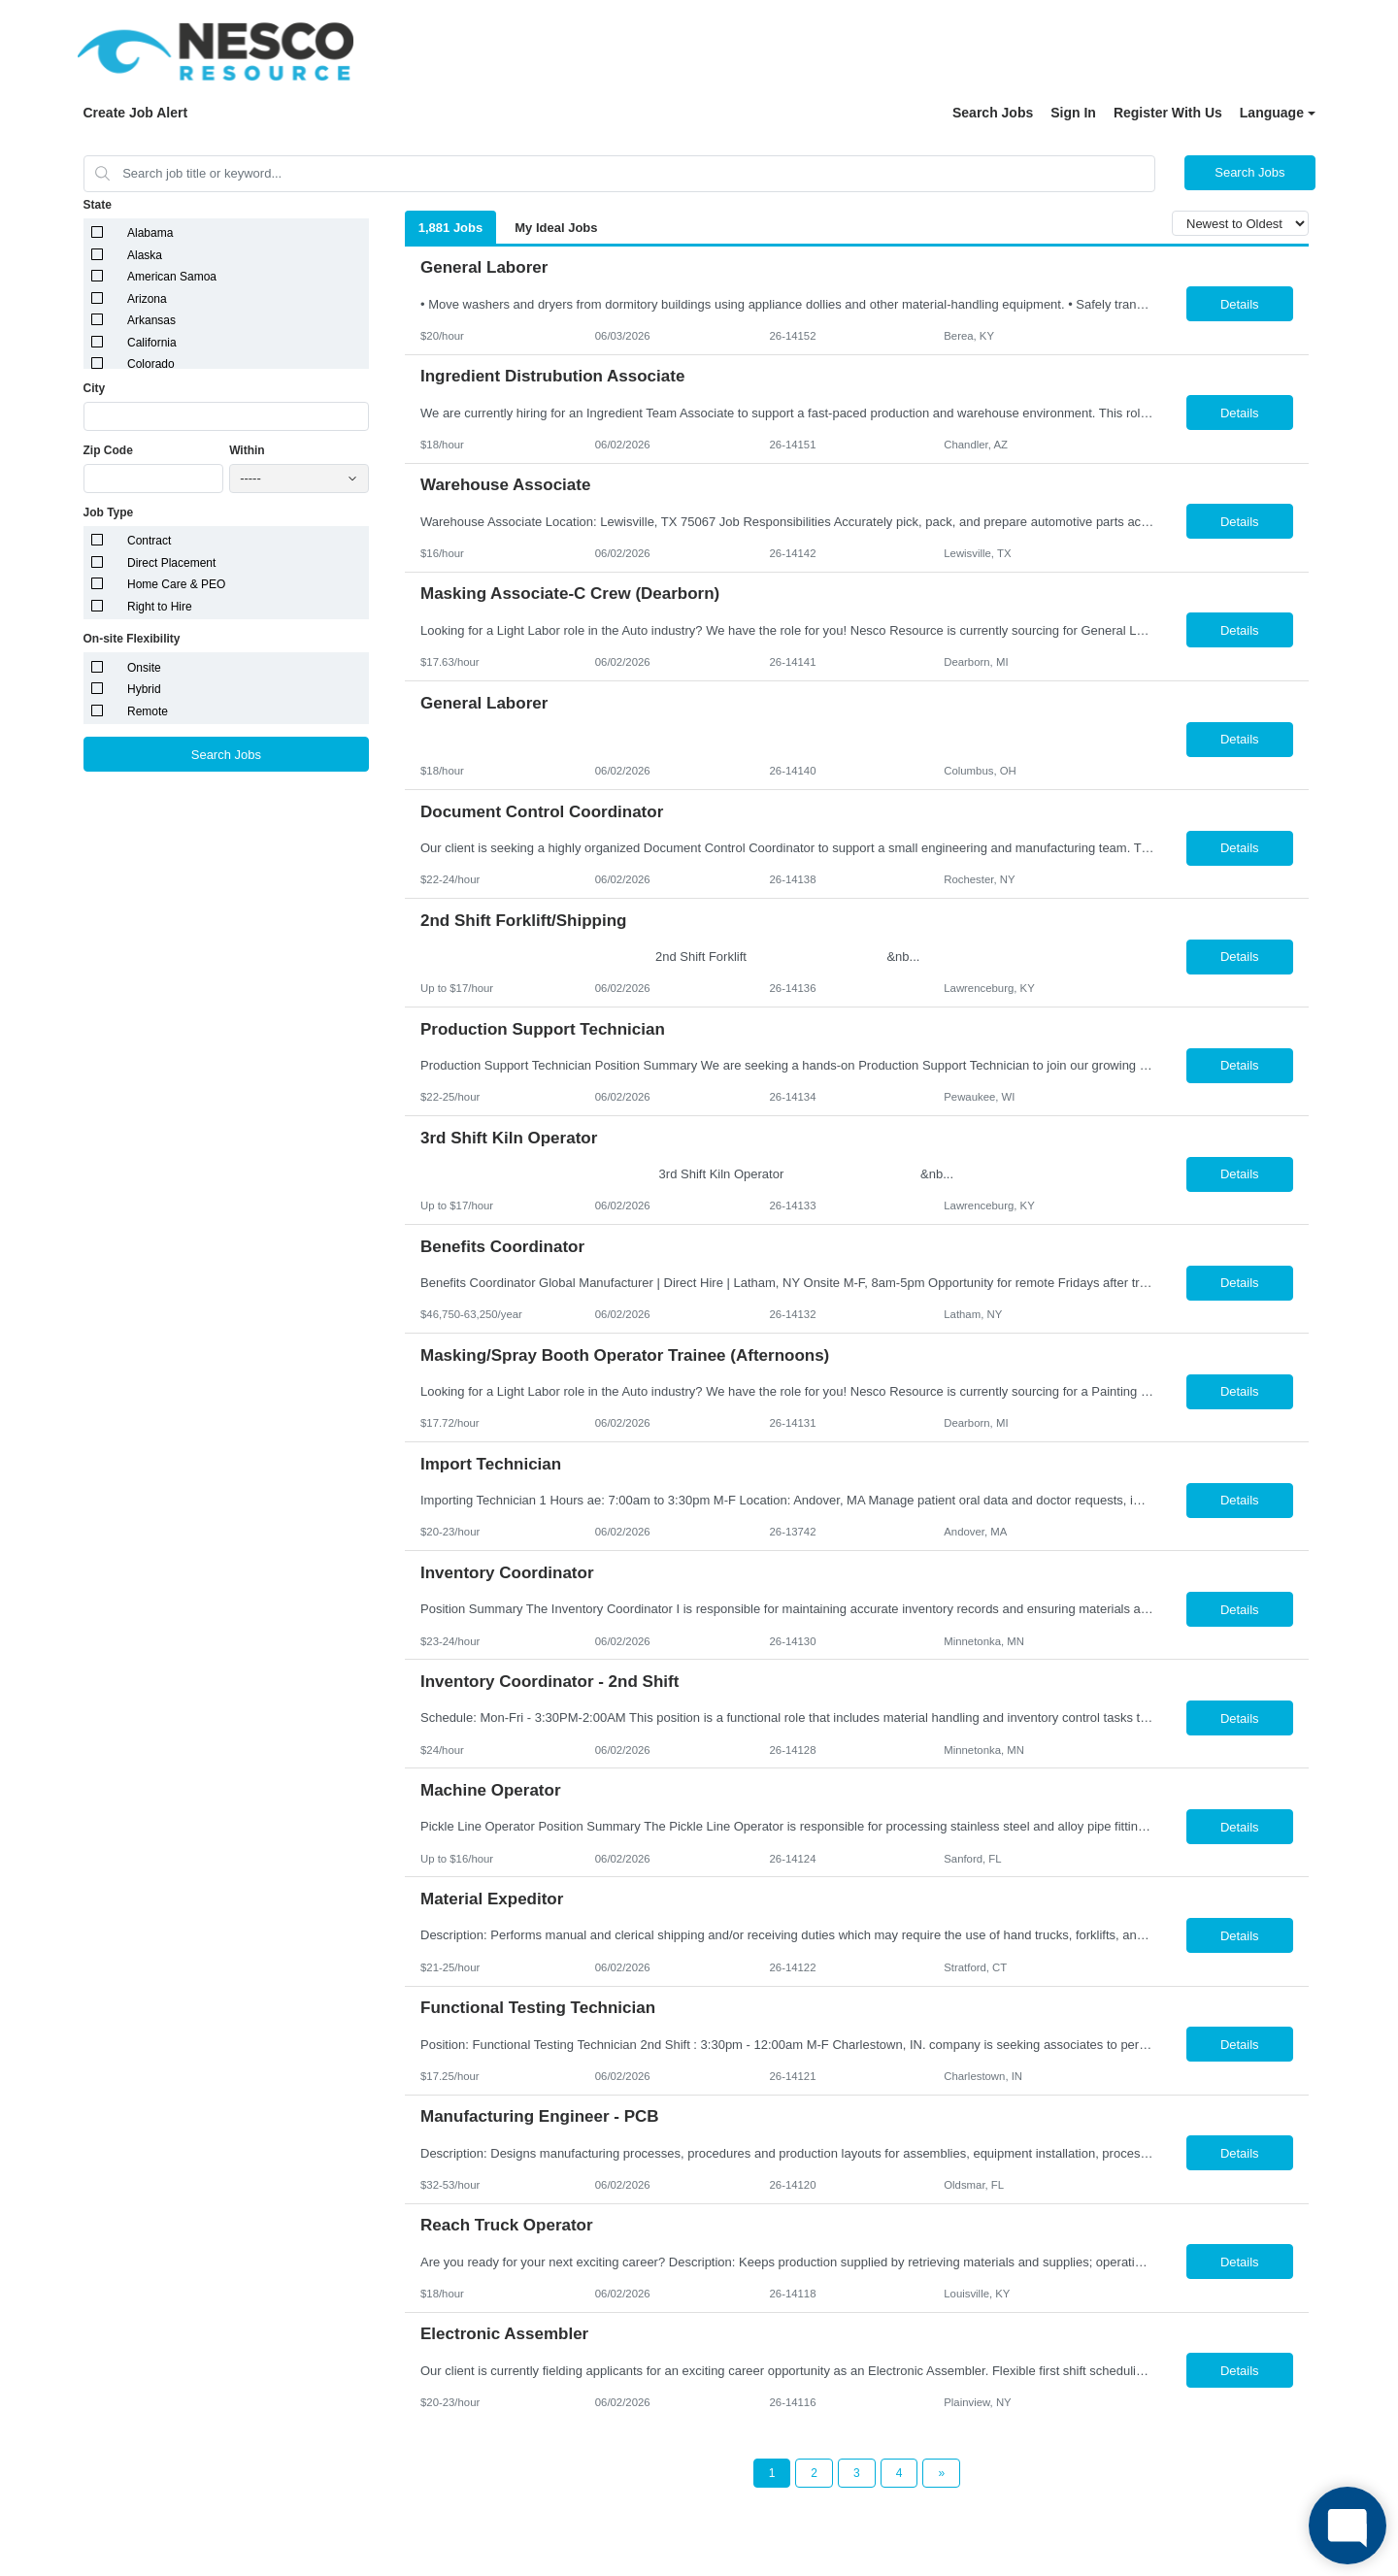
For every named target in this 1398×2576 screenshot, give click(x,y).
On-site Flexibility (132, 638)
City (94, 388)
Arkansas (151, 320)
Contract (149, 540)
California (152, 342)
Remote (147, 711)
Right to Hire (159, 606)
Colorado (151, 364)
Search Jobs (992, 112)
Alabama (150, 233)
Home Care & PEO (176, 584)
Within (247, 450)
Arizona (147, 299)
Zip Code (108, 450)
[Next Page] (941, 2473)
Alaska (144, 255)
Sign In (1073, 112)
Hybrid (144, 689)
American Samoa (171, 276)
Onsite (144, 668)
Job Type (108, 512)
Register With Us (1168, 112)
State (97, 205)
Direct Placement (171, 563)
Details (1239, 304)
